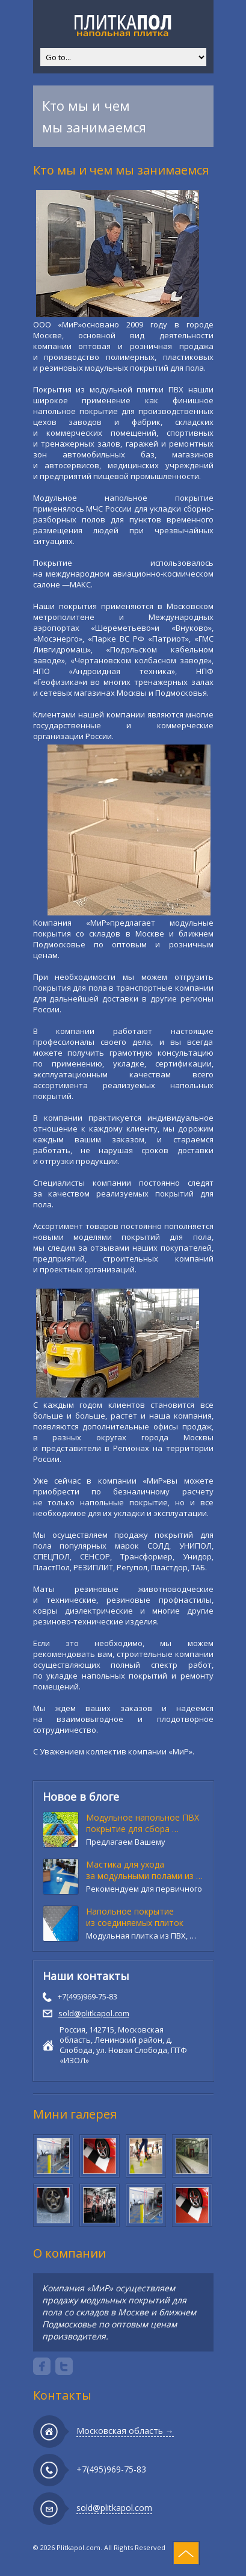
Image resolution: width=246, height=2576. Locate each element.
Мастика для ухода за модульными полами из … (144, 1870)
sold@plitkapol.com (93, 2013)
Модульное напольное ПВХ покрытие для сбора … (142, 1823)
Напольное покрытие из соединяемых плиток (134, 1917)
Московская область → (125, 2430)
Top (186, 2553)
